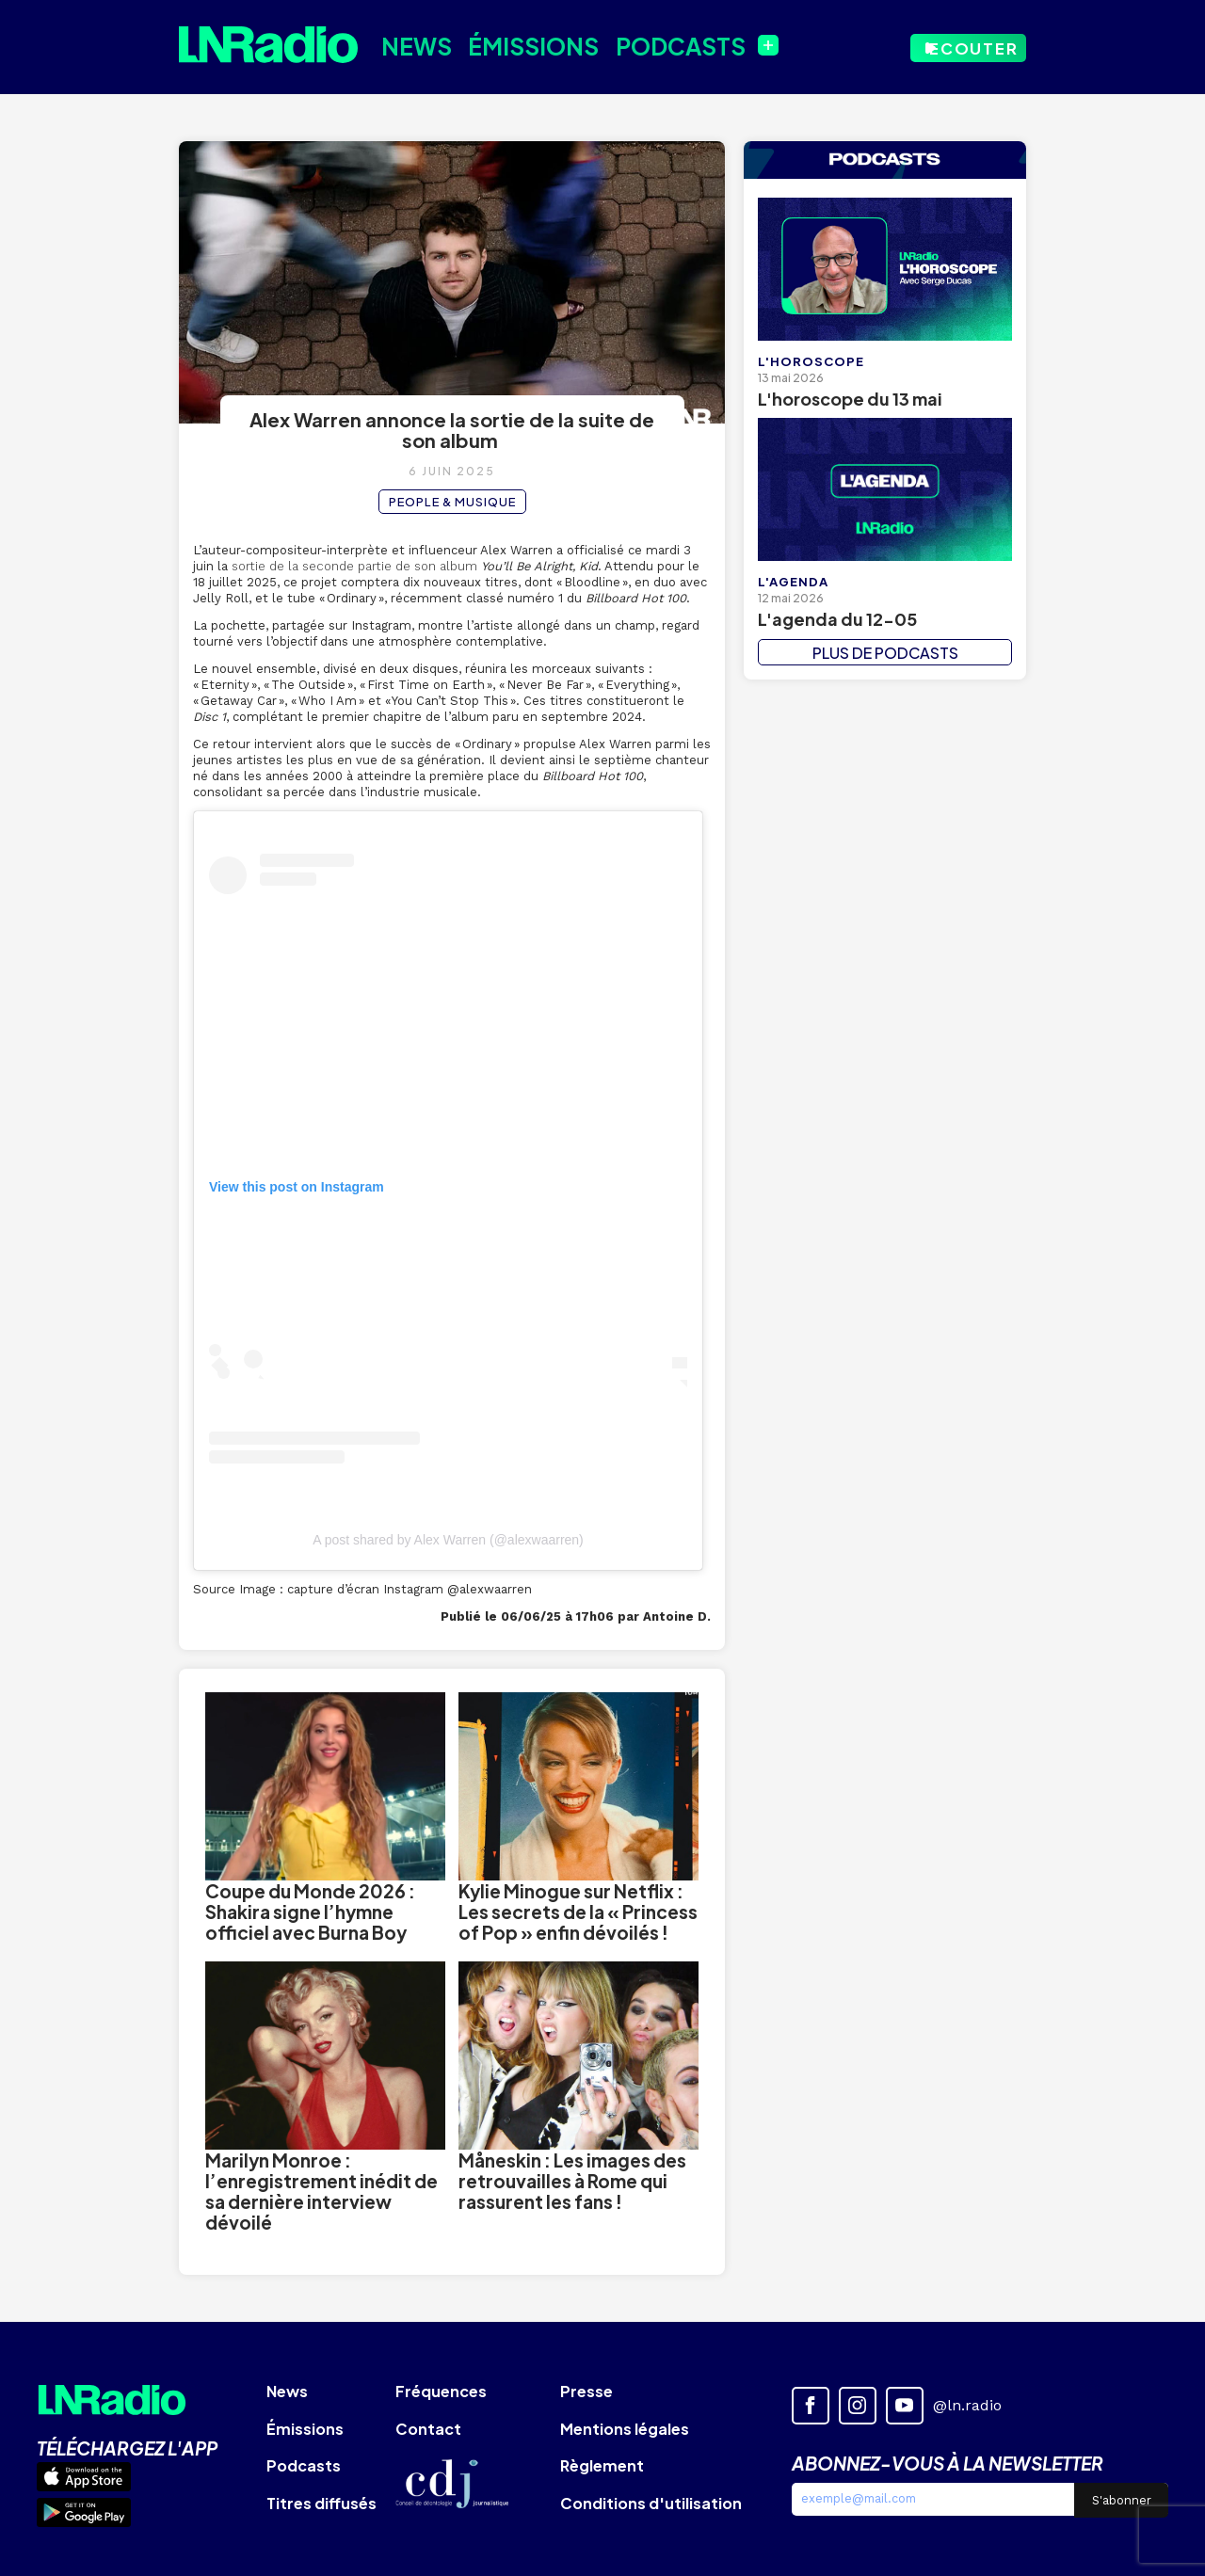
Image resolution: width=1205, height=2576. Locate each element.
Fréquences (441, 2391)
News (410, 44)
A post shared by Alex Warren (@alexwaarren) (448, 1539)
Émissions (518, 44)
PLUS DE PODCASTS (885, 653)
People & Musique (452, 501)
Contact (428, 2429)
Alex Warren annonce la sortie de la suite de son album (451, 430)
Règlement (602, 2465)
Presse (586, 2391)
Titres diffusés (321, 2503)
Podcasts (654, 44)
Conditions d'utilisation (651, 2503)
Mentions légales (624, 2429)
